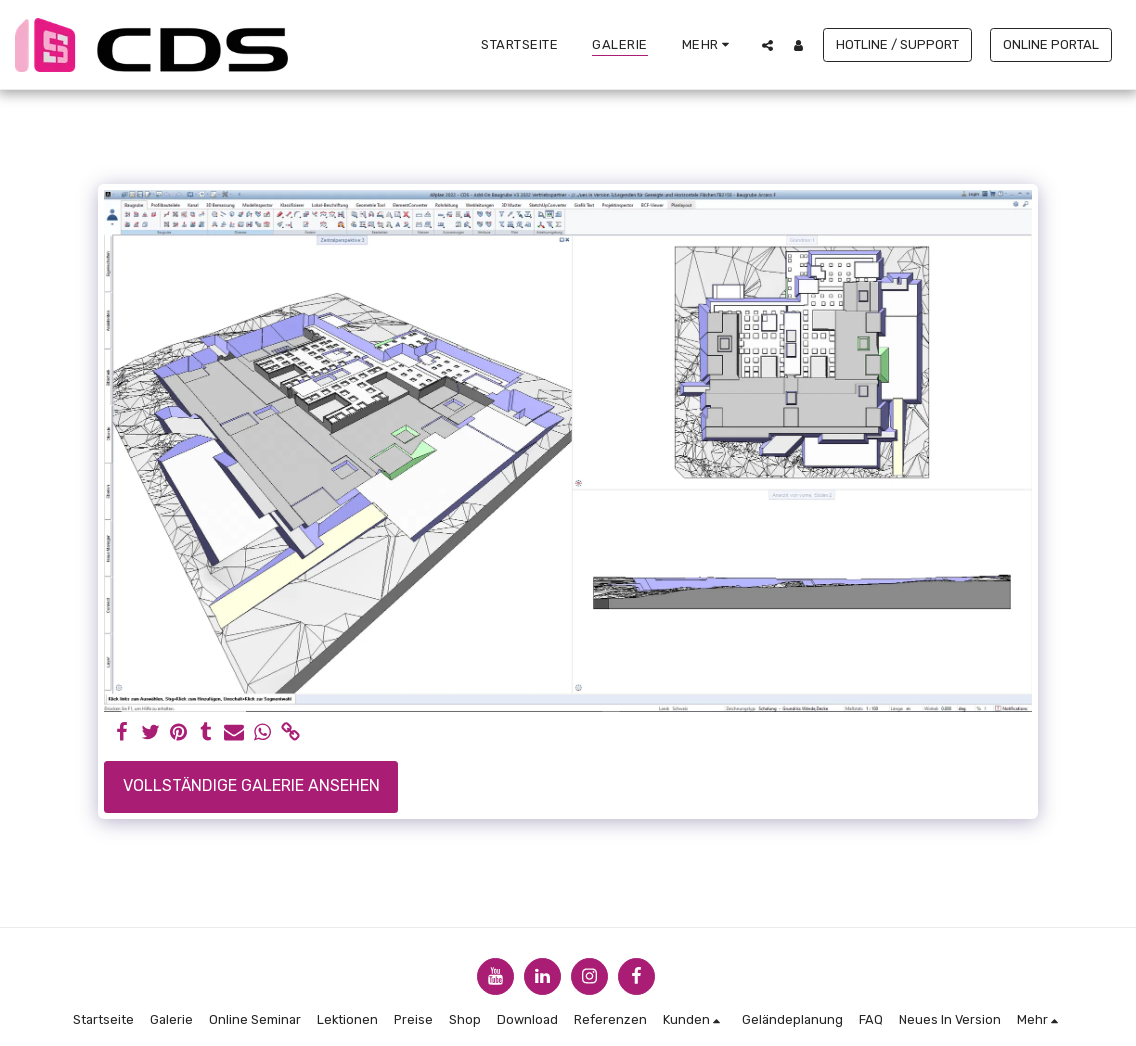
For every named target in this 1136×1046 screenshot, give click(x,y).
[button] (767, 45)
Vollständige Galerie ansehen (251, 785)
